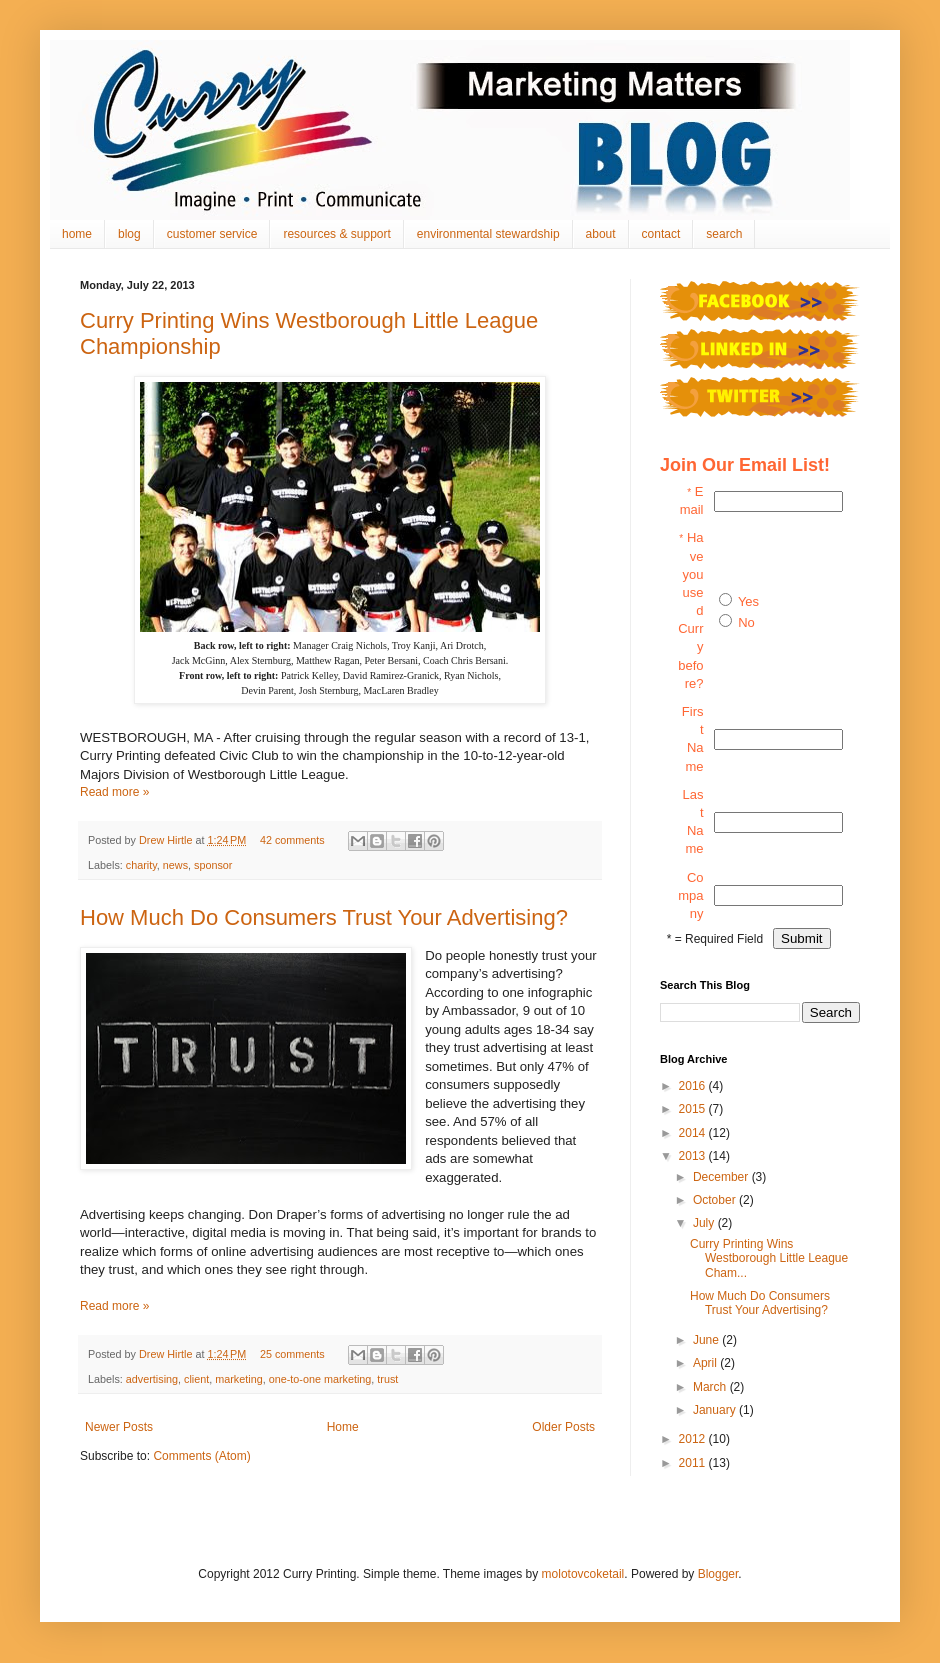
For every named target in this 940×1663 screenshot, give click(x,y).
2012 (694, 1439)
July (705, 1223)
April (706, 1363)
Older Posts (563, 1427)
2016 (694, 1086)
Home (343, 1427)
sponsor (213, 865)
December (722, 1177)
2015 (694, 1109)
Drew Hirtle (167, 840)
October (716, 1200)
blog (129, 234)
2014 (694, 1133)
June (707, 1340)
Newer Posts (119, 1427)
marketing (238, 1379)
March (711, 1387)
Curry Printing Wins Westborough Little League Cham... (769, 1258)
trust (387, 1379)
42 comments (292, 840)
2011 (694, 1463)
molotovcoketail (583, 1574)
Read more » (114, 792)
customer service (212, 234)
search (724, 234)
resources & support (336, 234)
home (77, 234)
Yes (748, 601)
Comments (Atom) (201, 1456)
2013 (694, 1156)
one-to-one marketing (320, 1379)
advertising (152, 1379)
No (746, 622)
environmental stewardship (488, 234)
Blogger (718, 1574)
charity (141, 865)
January (716, 1410)
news (175, 865)
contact (661, 234)
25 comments (292, 1354)
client (196, 1379)
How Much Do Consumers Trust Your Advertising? (324, 917)
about (601, 234)
